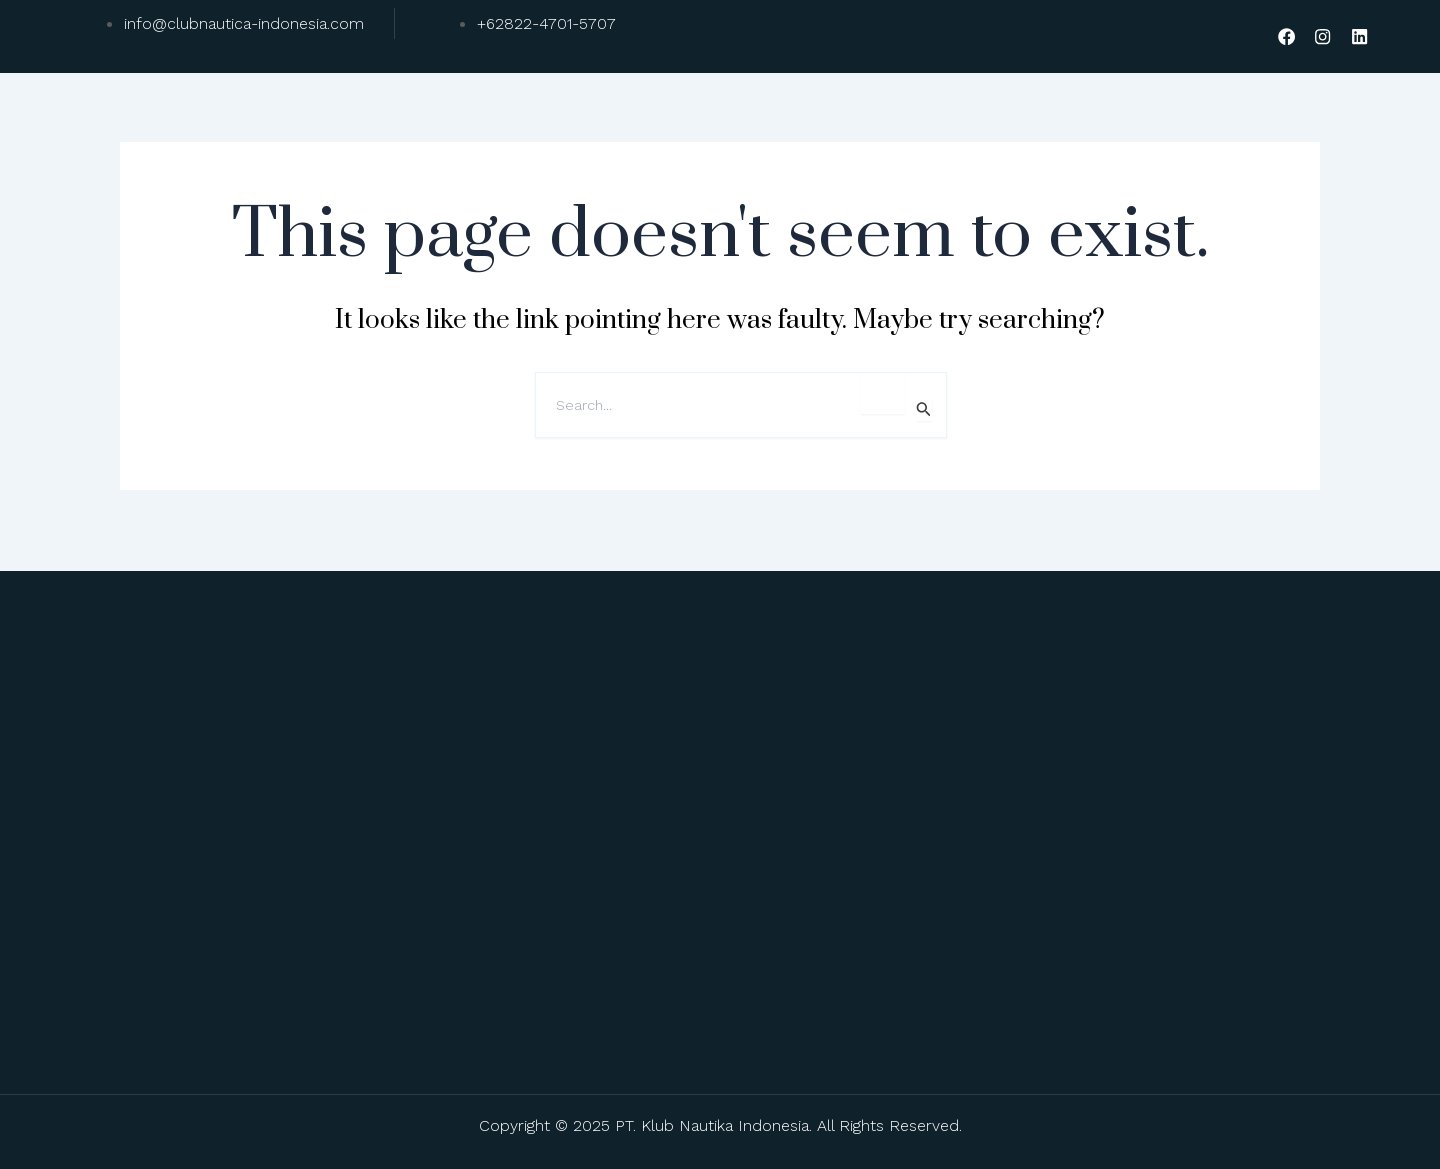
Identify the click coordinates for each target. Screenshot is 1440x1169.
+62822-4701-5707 (546, 23)
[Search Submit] (924, 410)
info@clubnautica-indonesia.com (244, 23)
